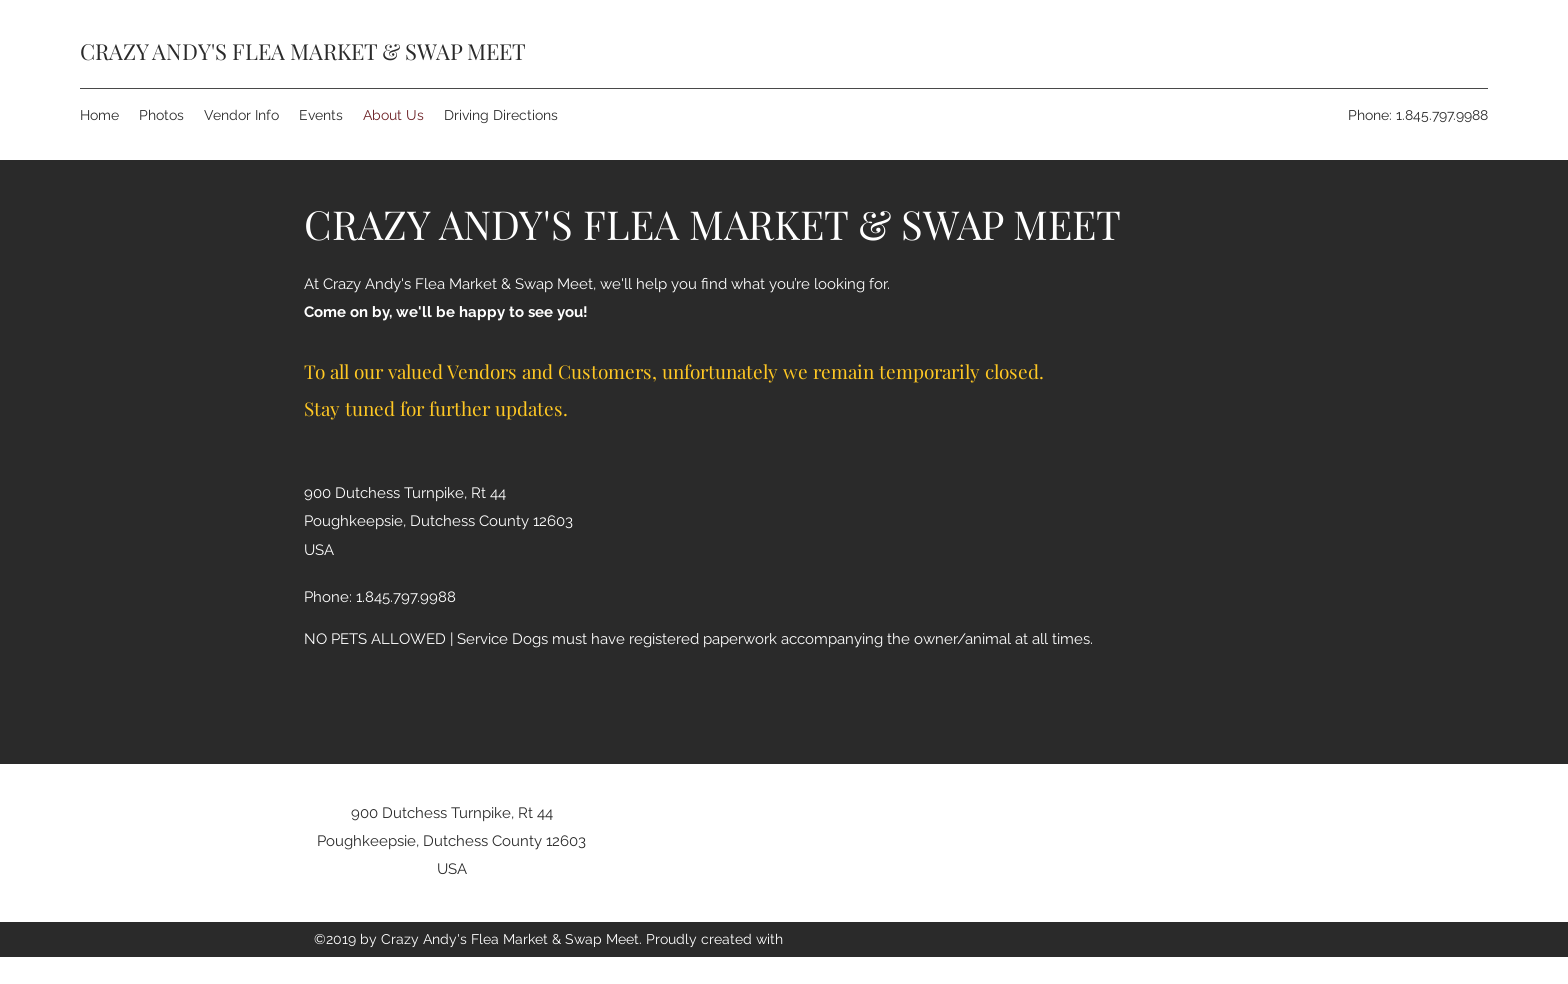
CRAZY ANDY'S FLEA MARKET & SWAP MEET (303, 51)
